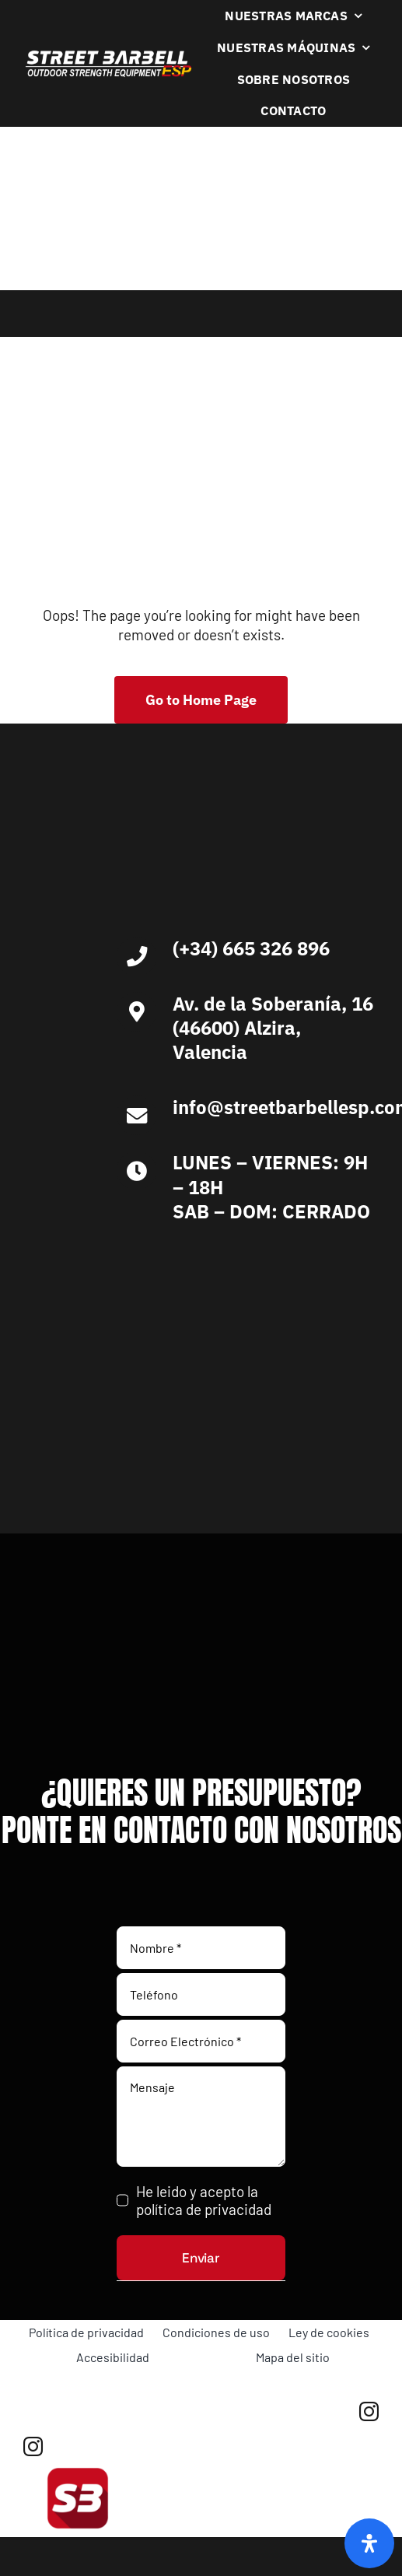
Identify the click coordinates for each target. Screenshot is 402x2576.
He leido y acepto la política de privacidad (203, 2200)
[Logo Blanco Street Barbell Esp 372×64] (108, 56)
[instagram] (369, 2411)
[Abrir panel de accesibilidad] (369, 2543)
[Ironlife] (132, 1419)
